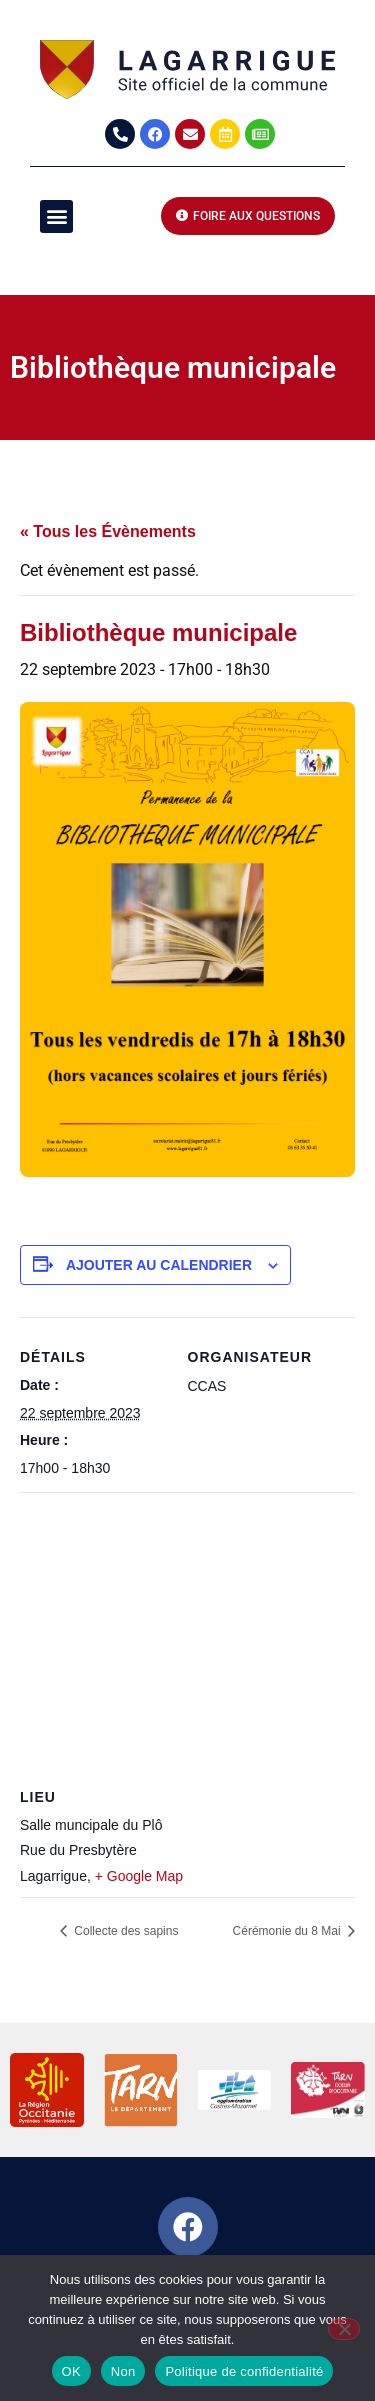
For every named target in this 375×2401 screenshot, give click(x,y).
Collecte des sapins (124, 1931)
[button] (56, 216)
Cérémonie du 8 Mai (288, 1931)
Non (123, 2371)
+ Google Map (139, 1876)
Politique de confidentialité (244, 2371)
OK (71, 2371)
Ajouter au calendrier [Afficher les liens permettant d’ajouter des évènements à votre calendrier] (159, 1265)
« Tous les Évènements (108, 531)
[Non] (344, 2329)
